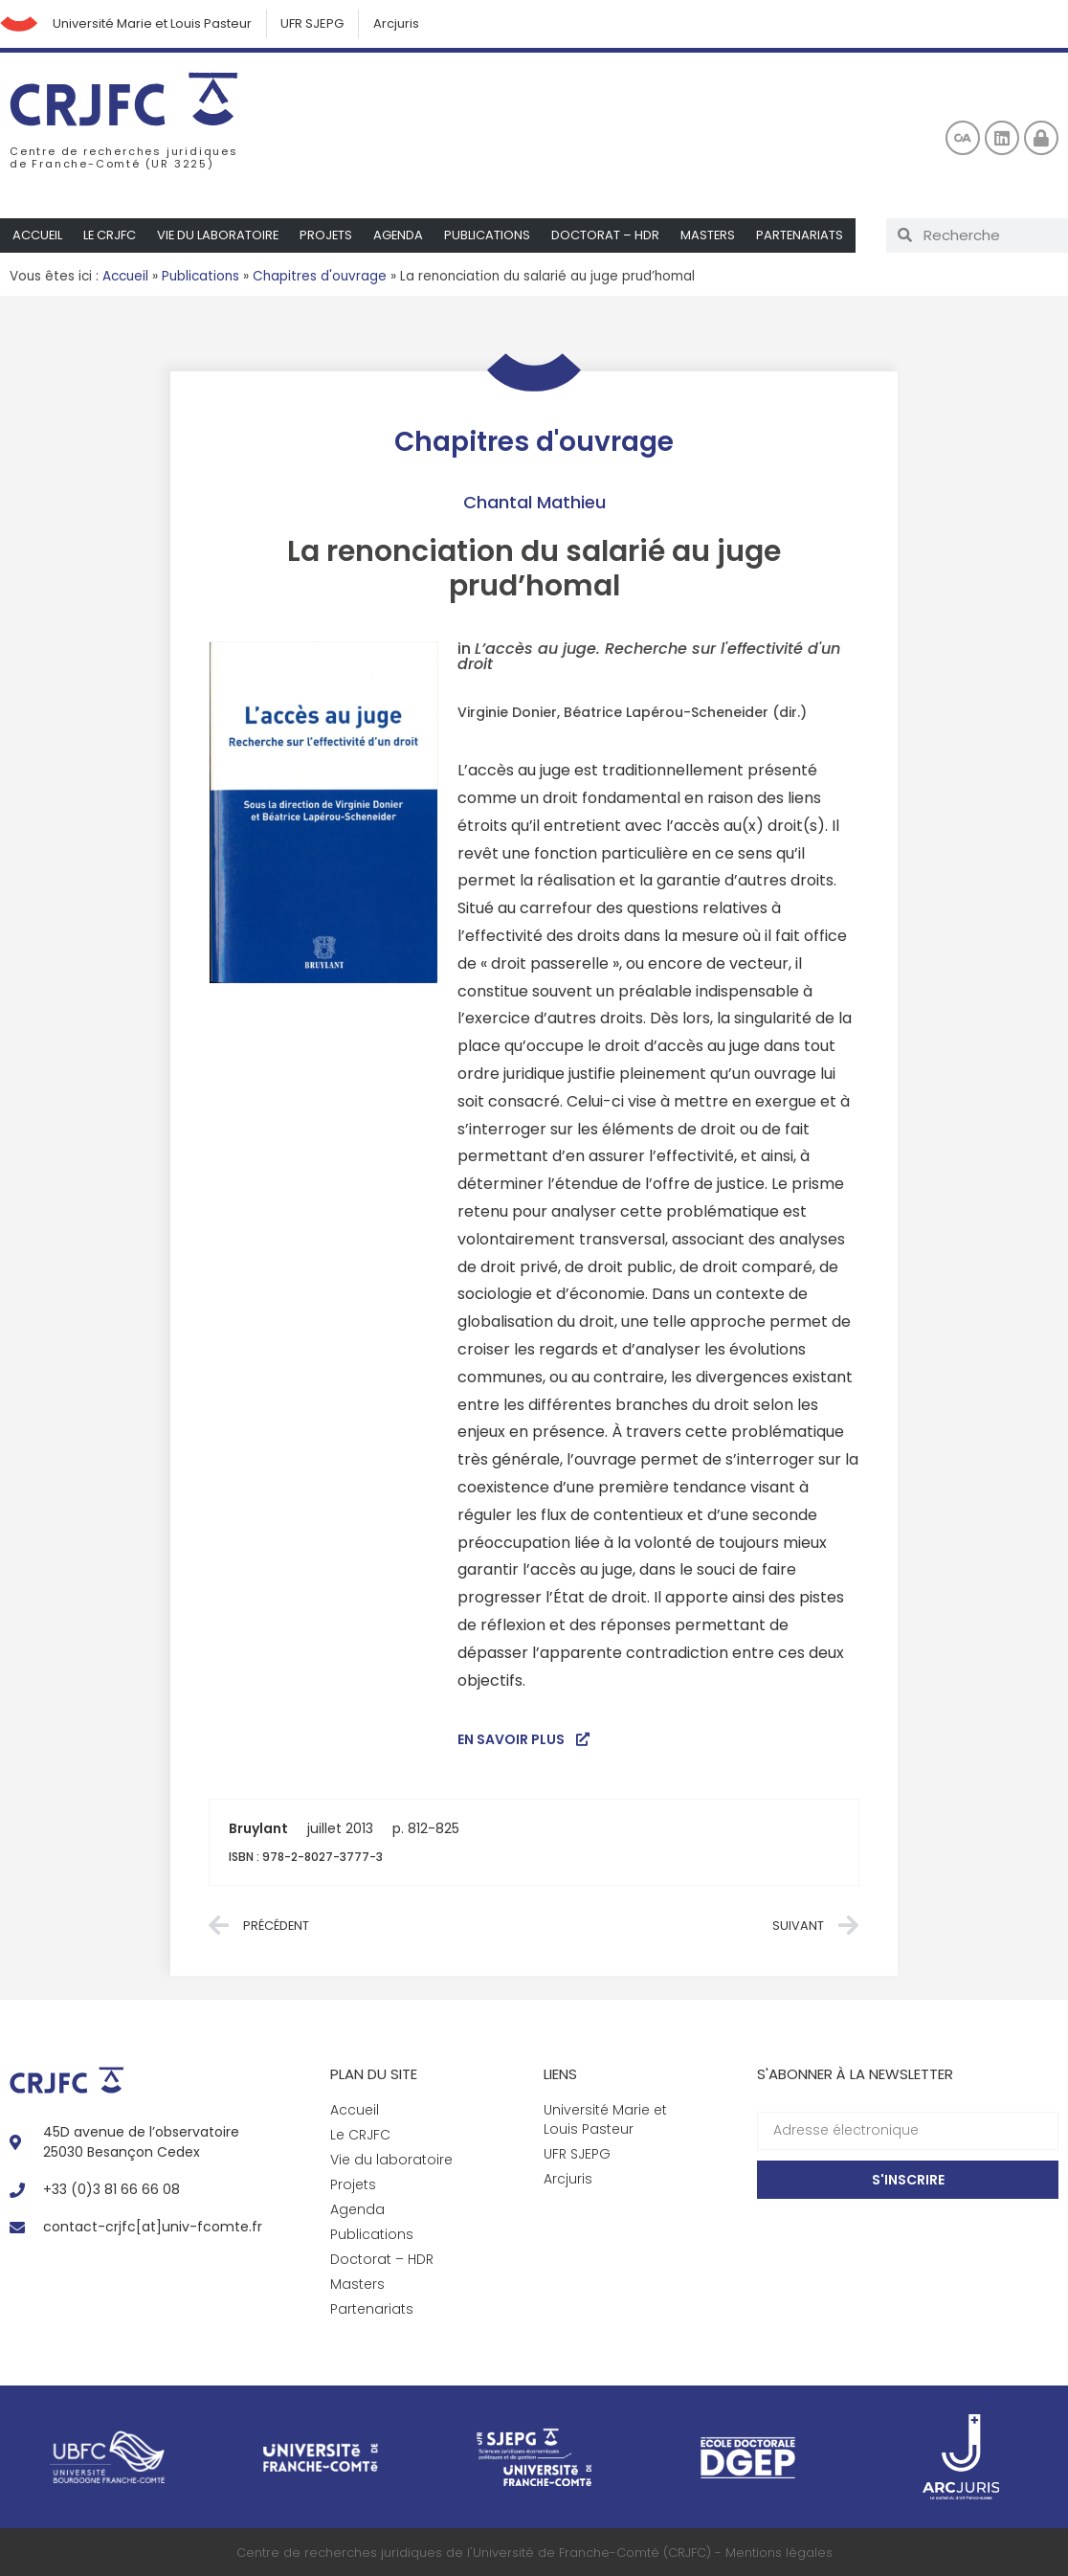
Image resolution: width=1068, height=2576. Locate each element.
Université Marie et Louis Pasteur (152, 23)
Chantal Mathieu (534, 502)
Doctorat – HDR (611, 235)
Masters (714, 235)
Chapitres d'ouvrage (320, 276)
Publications (493, 235)
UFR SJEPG (313, 23)
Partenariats (807, 235)
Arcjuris (397, 23)
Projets (330, 235)
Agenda (403, 235)
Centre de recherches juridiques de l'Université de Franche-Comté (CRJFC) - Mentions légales (534, 2552)
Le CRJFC (111, 235)
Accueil (37, 235)
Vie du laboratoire (220, 235)
